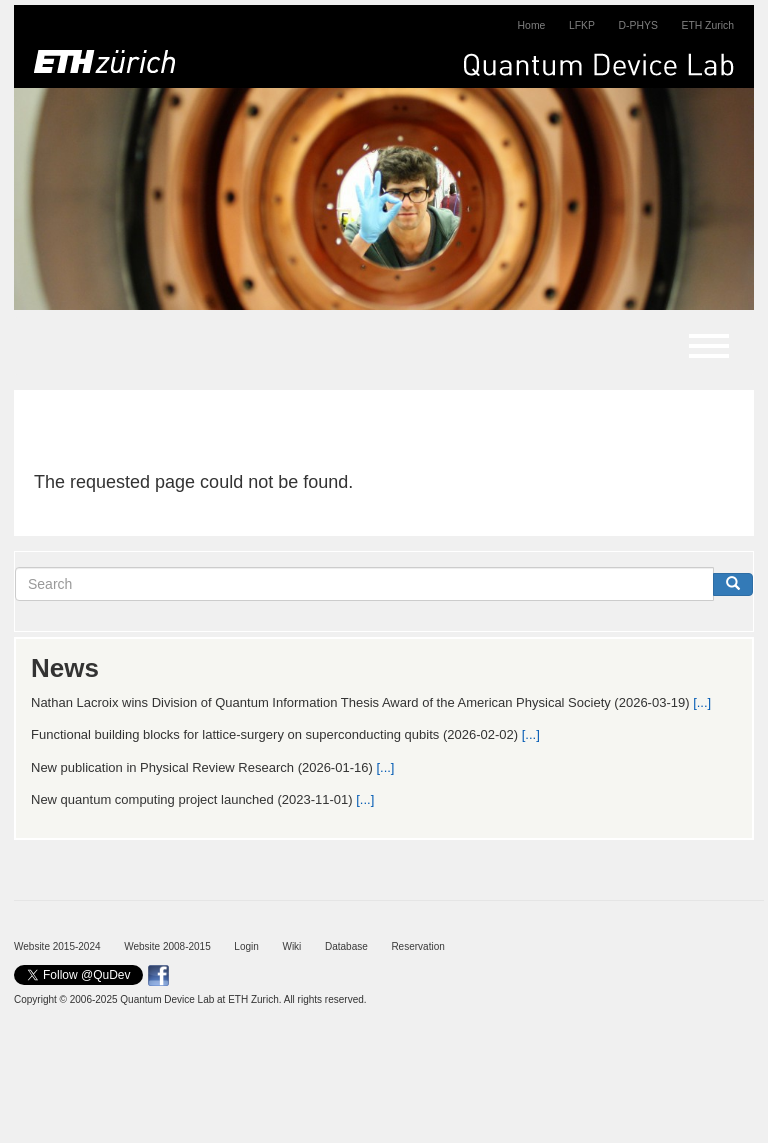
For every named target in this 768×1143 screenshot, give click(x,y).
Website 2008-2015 (167, 946)
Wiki (291, 946)
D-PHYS (638, 25)
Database (346, 946)
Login (246, 946)
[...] (702, 702)
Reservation (417, 946)
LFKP (582, 25)
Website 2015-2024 (57, 946)
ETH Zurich (707, 25)
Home (532, 25)
